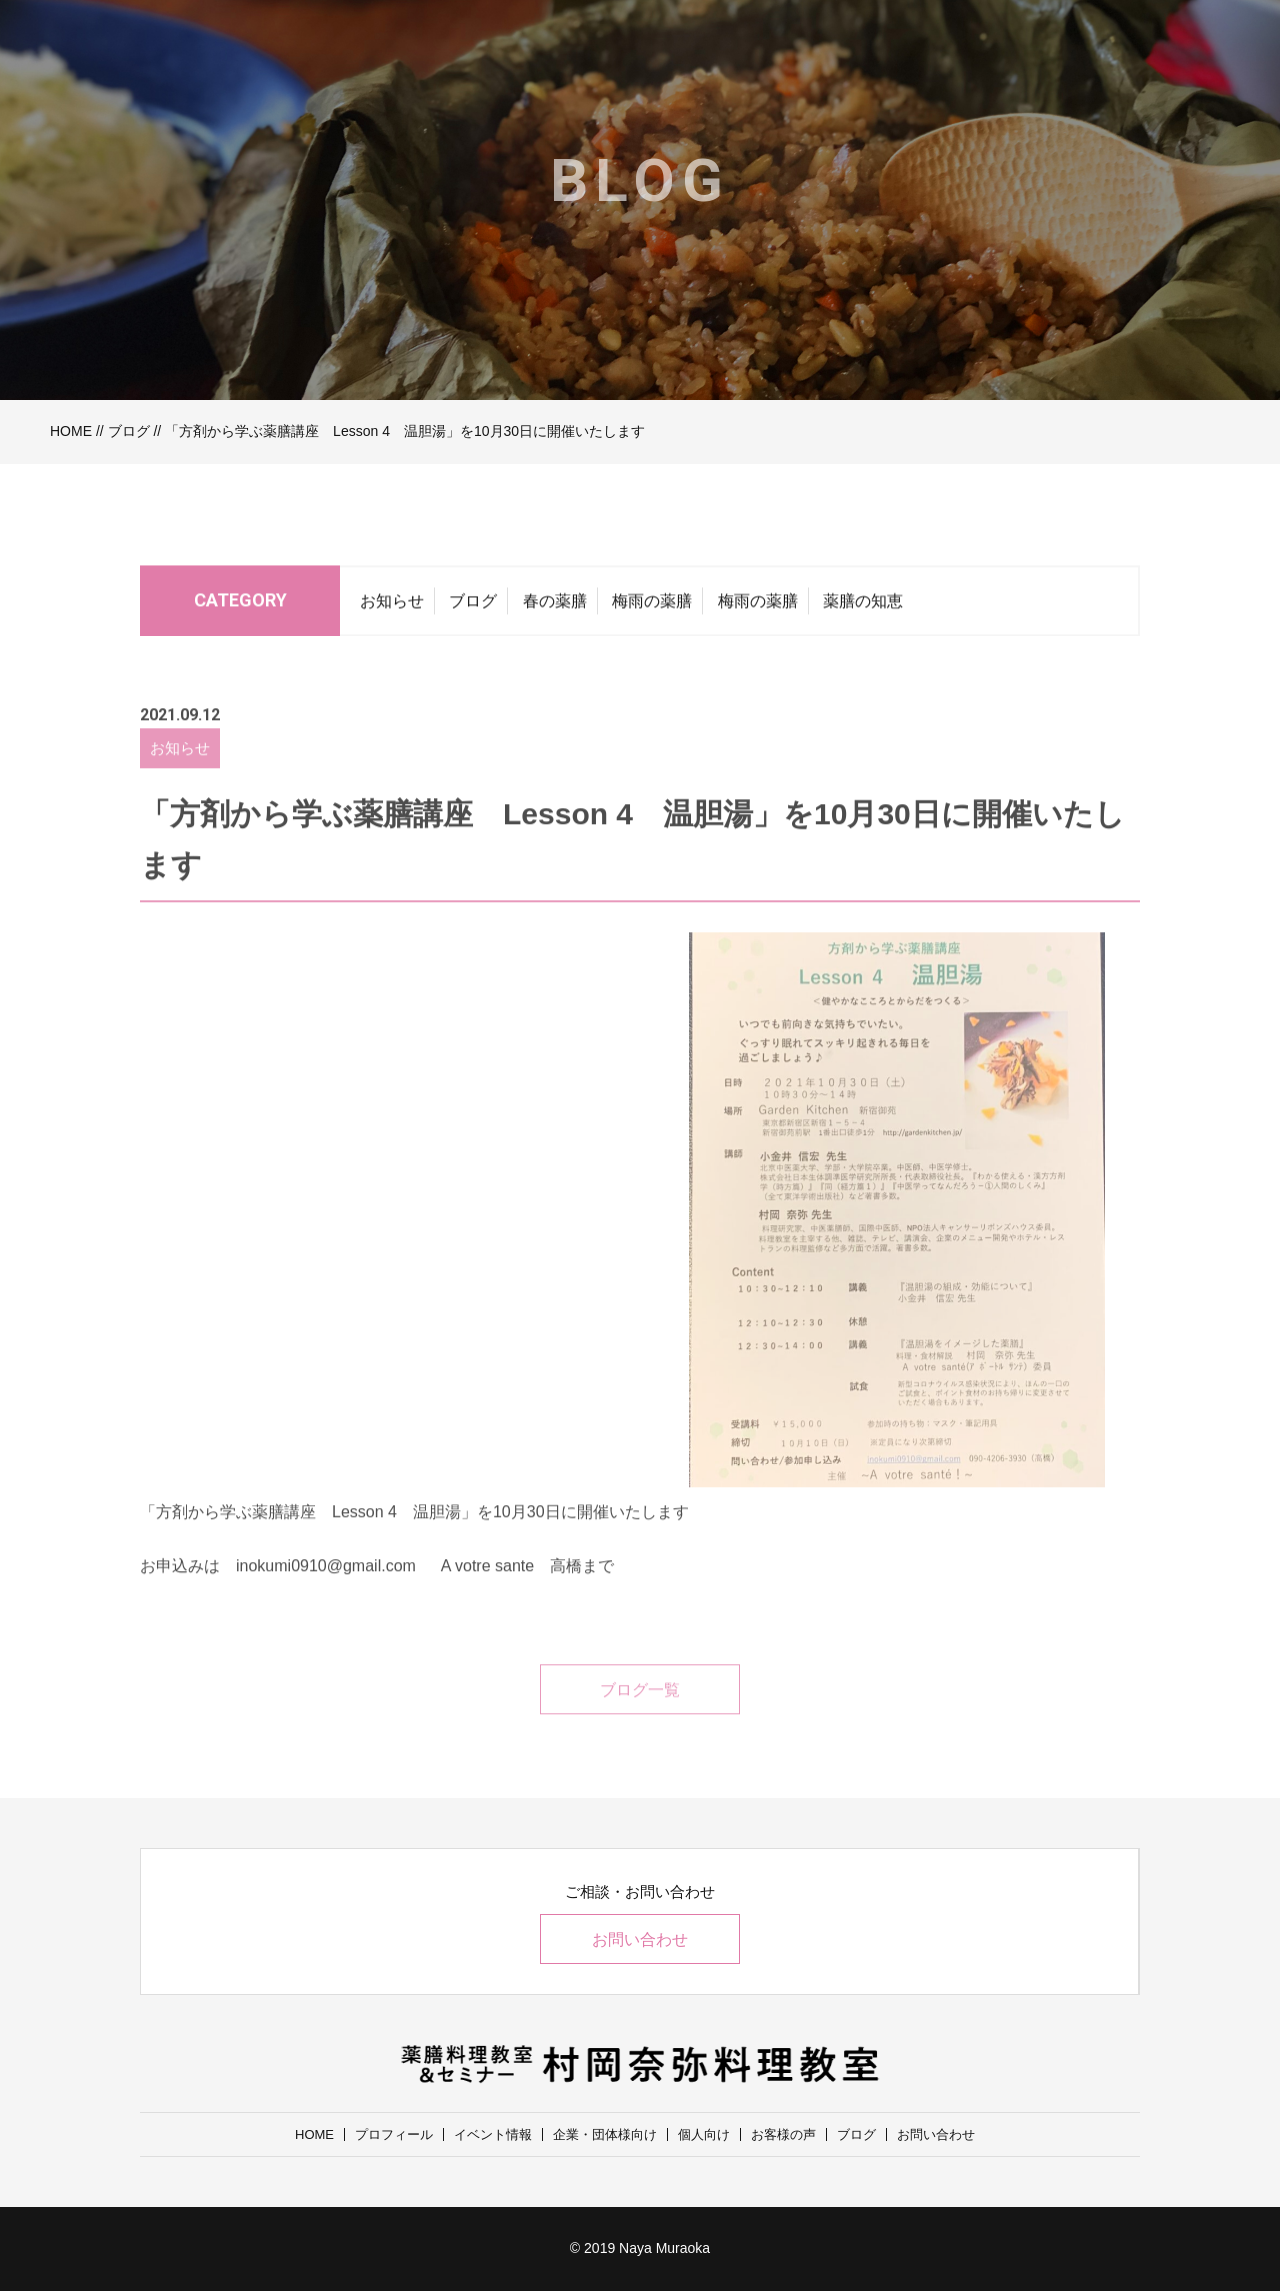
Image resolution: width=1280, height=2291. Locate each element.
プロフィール (394, 2134)
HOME (71, 431)
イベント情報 (493, 2134)
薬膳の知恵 (863, 606)
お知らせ (392, 606)
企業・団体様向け (605, 2134)
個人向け (704, 2134)
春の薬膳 (555, 606)
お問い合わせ (640, 1939)
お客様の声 (783, 2134)
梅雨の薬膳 (652, 606)
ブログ (129, 431)
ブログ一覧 (640, 1712)
